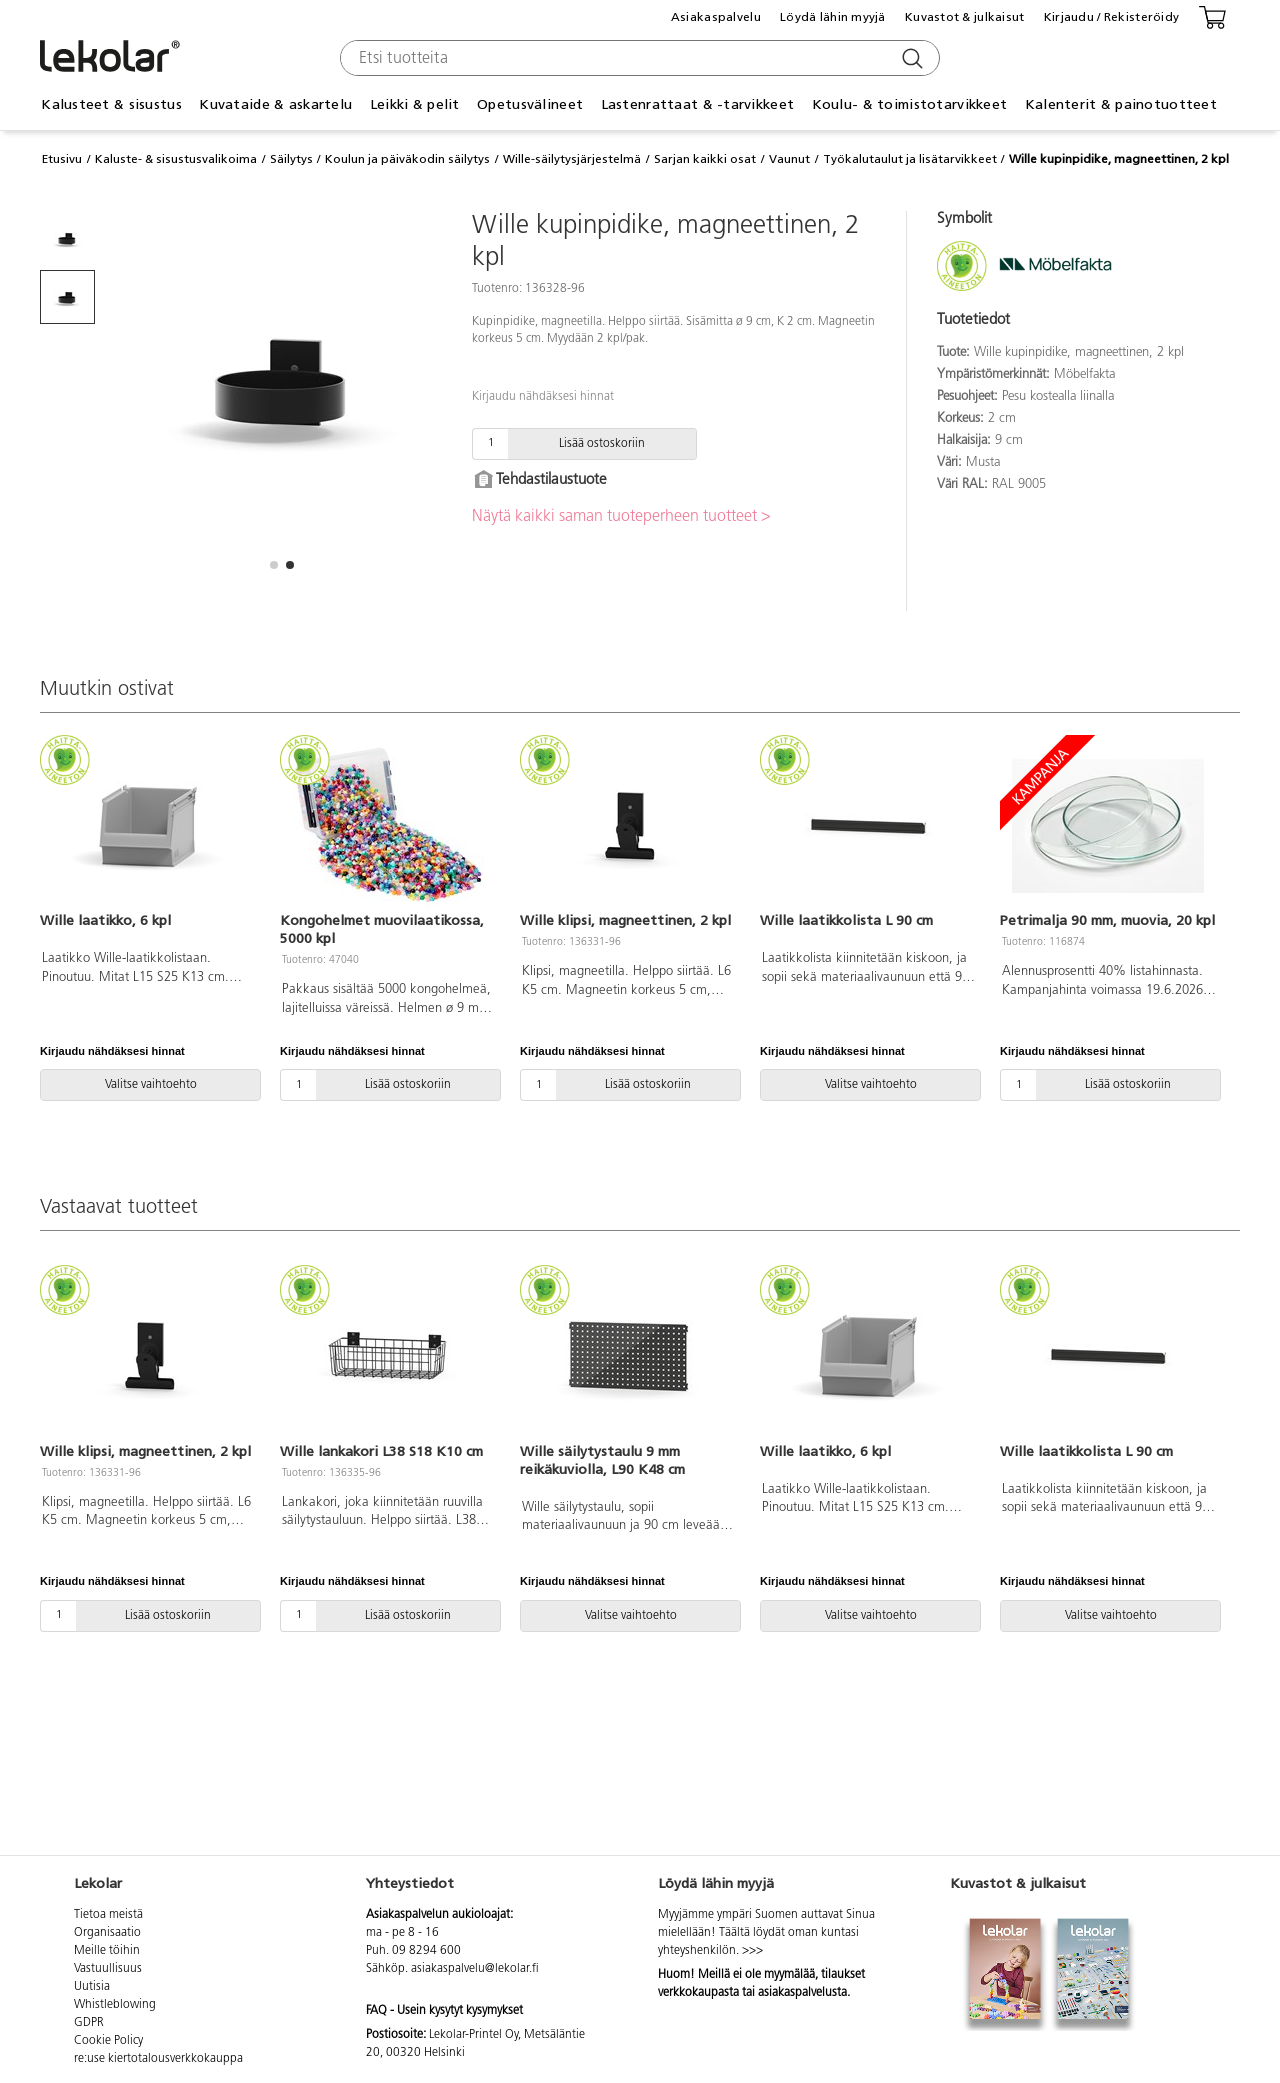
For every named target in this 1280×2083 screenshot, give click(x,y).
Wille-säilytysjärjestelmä (572, 159)
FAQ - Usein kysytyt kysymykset (444, 2011)
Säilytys (291, 159)
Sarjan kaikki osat (705, 159)
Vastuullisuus (108, 1969)
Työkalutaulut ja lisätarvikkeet (910, 159)
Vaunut (789, 159)
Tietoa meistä (108, 1915)
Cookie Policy (108, 2041)
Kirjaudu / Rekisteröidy (1111, 17)
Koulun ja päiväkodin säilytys (407, 159)
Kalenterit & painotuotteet (1121, 104)
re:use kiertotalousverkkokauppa (158, 2059)
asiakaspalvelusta (802, 1993)
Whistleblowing (115, 2005)
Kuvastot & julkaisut (965, 17)
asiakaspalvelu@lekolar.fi (475, 1969)
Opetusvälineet (530, 104)
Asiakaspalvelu (716, 17)
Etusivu (62, 159)
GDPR (89, 2023)
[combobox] (637, 58)
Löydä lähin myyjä (833, 17)
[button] (274, 565)
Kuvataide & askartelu (275, 104)
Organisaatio (107, 1933)
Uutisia (92, 1987)
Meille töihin (107, 1951)
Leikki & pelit (415, 104)
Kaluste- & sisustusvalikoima (176, 159)
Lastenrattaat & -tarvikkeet (698, 104)
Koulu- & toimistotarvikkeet (910, 104)
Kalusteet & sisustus (111, 104)
